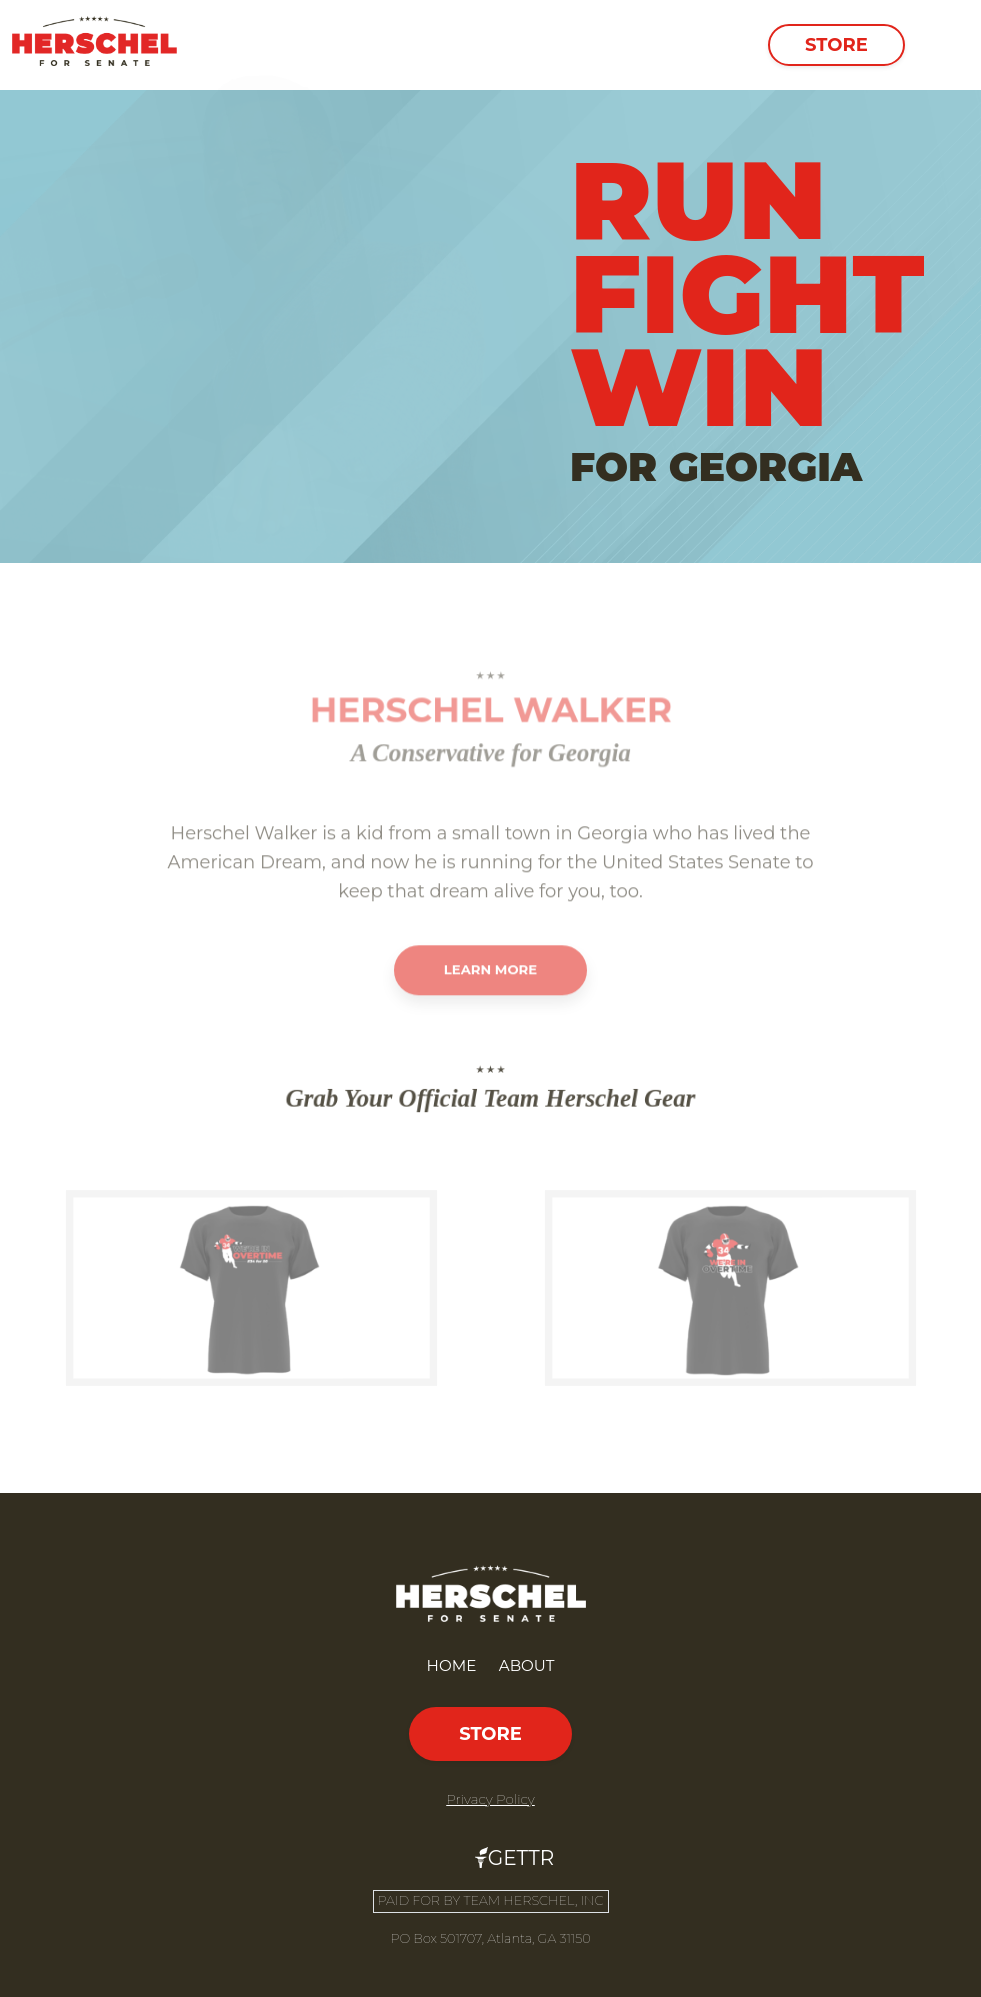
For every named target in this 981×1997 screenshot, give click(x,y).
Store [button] (836, 45)
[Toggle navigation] (941, 45)
